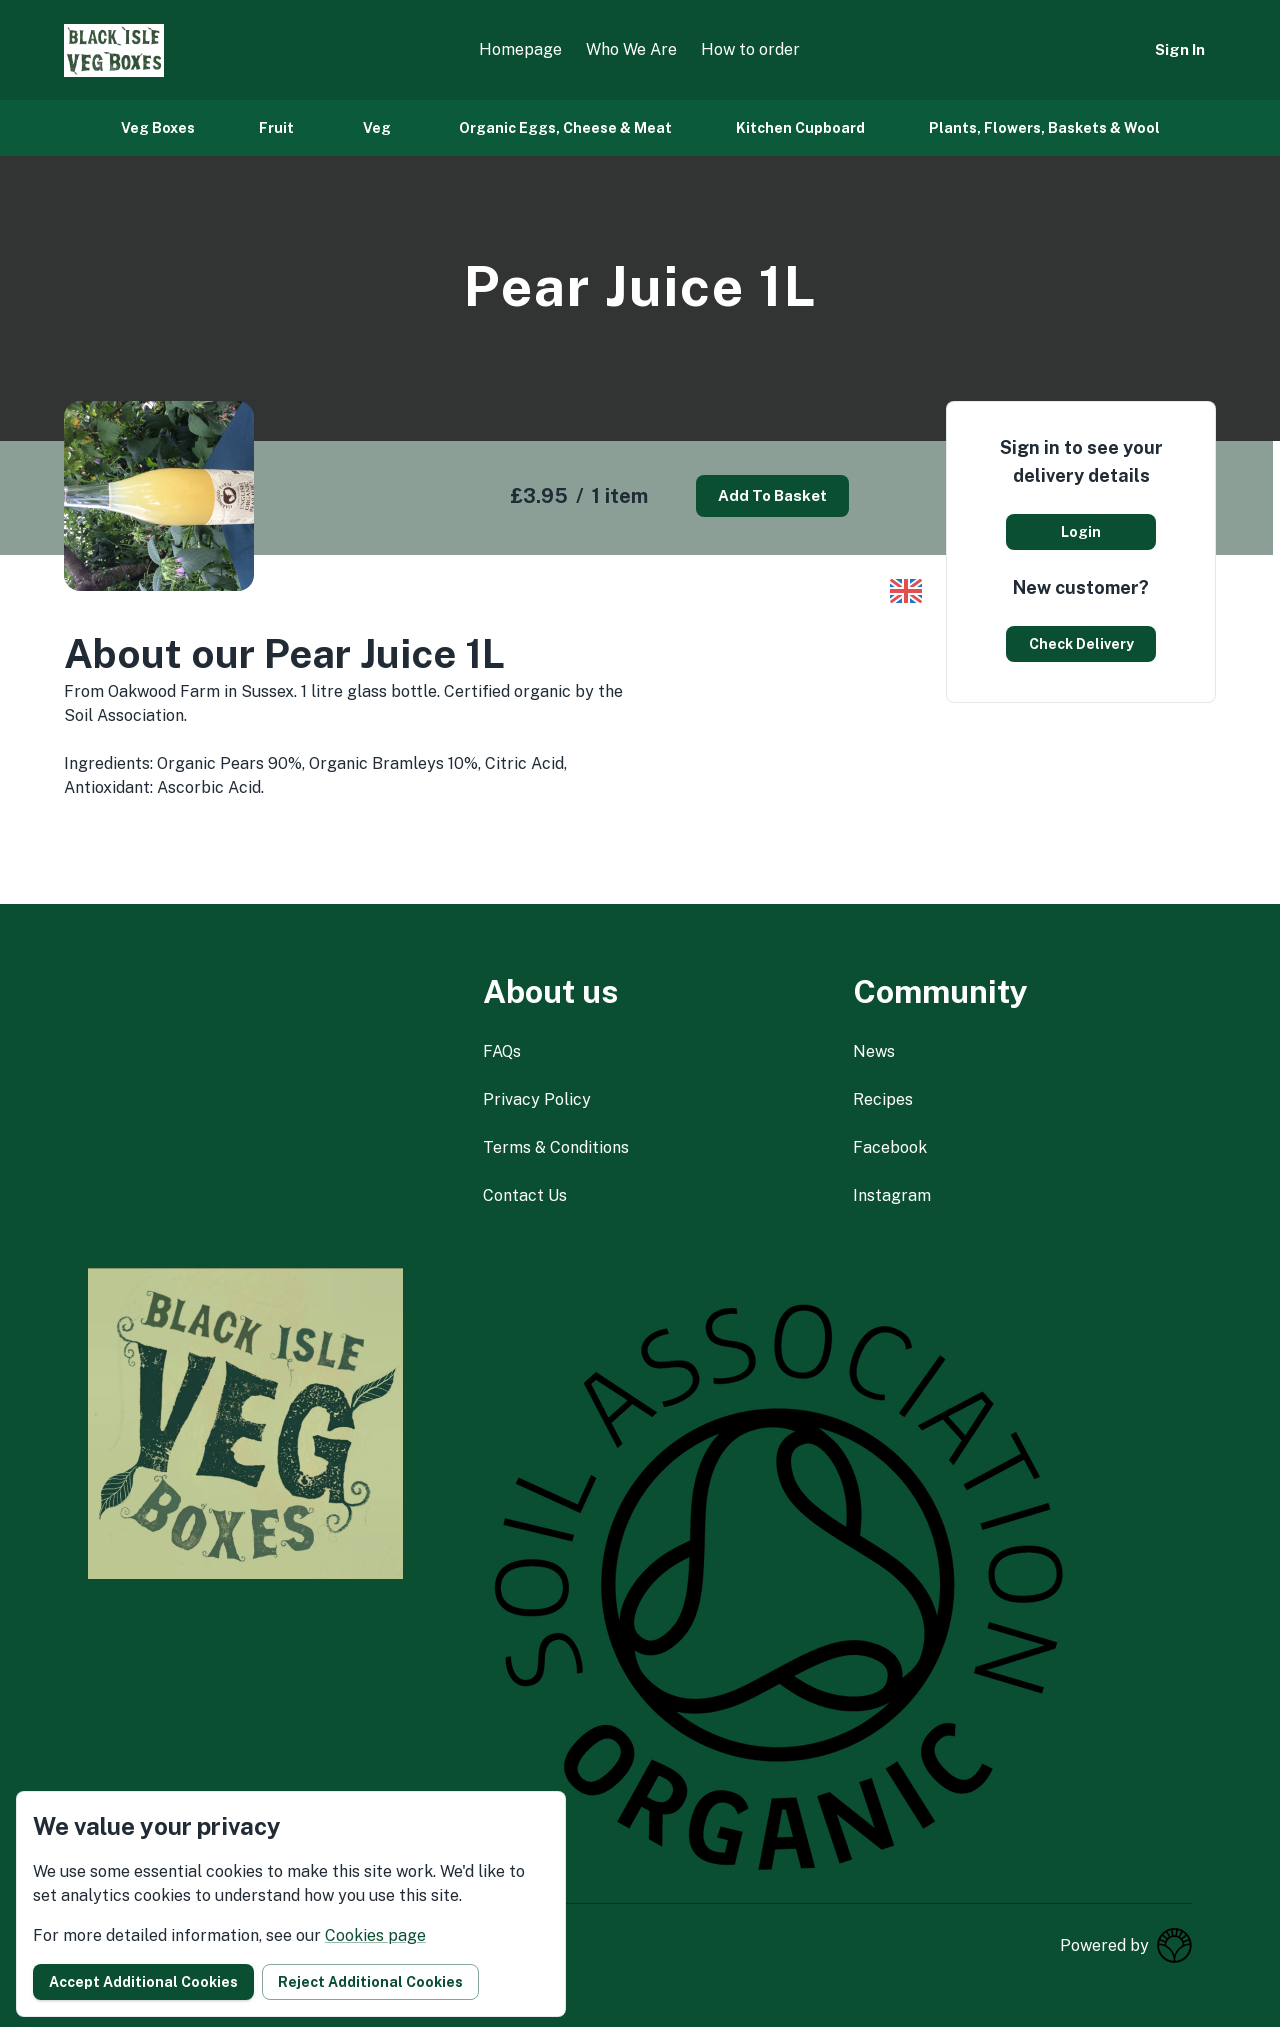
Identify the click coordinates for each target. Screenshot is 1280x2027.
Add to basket (772, 495)
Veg (377, 128)
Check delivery (1081, 644)
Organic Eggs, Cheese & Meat (565, 128)
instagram (892, 1195)
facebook (890, 1147)
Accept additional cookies (143, 1982)
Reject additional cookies (370, 1982)
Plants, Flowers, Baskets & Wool (1044, 128)
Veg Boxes (158, 128)
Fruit (276, 128)
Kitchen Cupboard (800, 128)
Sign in (1180, 49)
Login (1081, 532)
